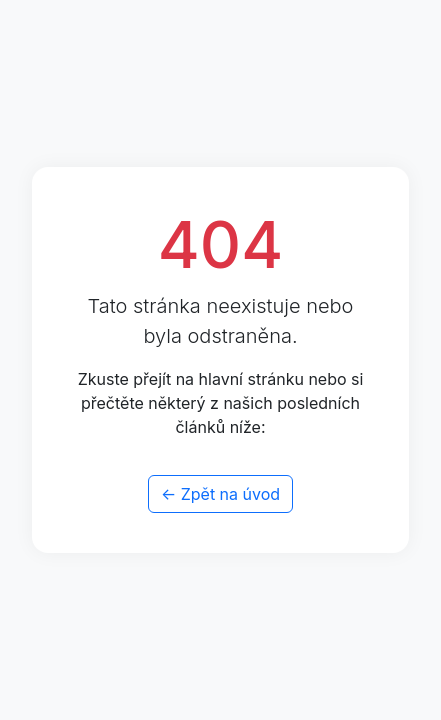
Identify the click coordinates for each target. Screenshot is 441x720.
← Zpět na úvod (220, 494)
